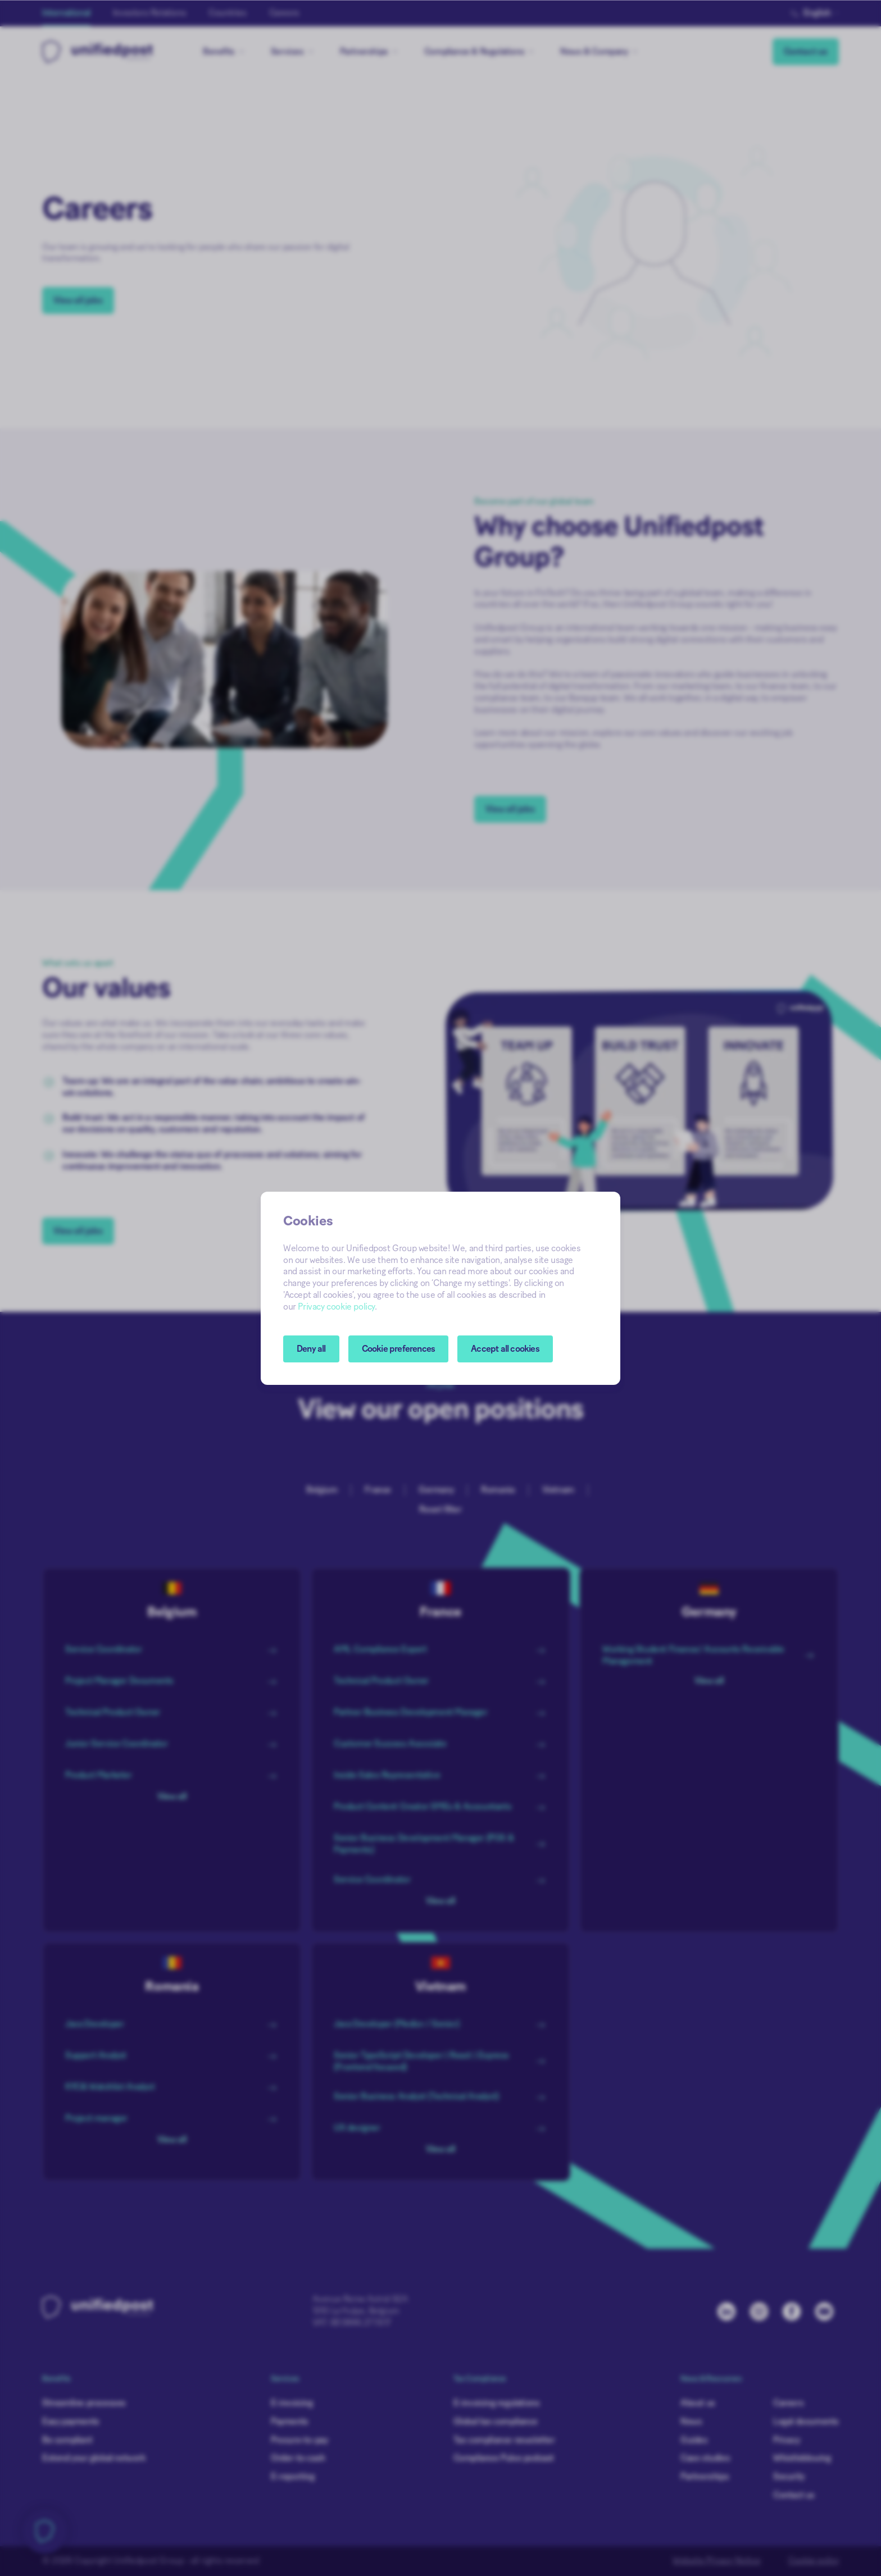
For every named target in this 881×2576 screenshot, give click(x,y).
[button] (398, 1348)
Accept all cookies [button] (505, 1348)
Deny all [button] (311, 1348)
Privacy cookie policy (336, 1306)
